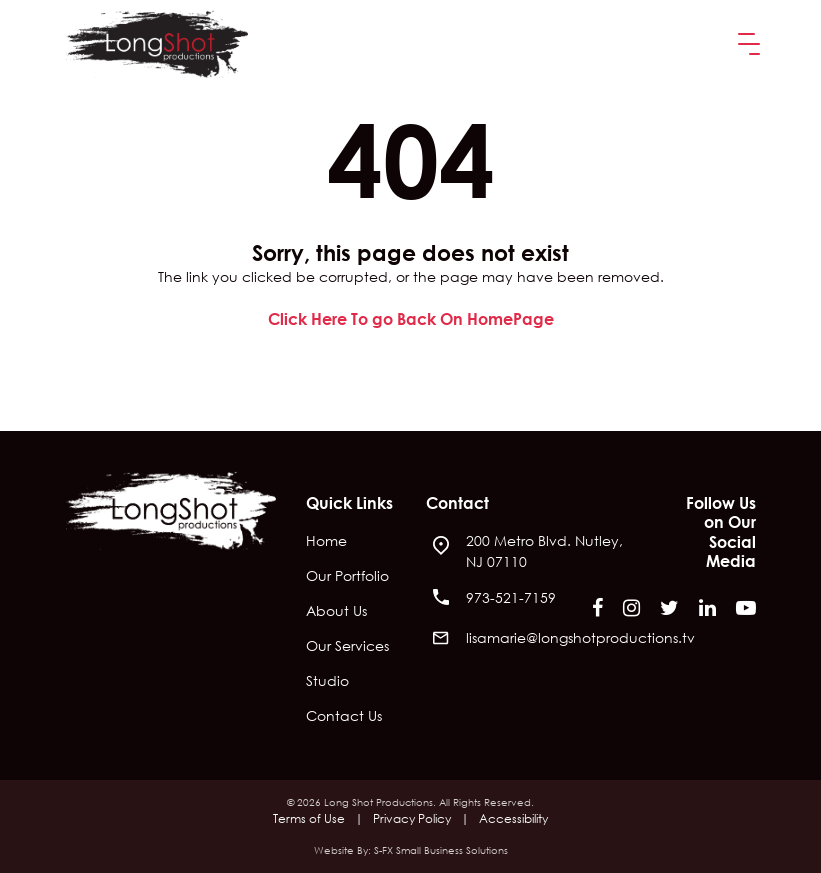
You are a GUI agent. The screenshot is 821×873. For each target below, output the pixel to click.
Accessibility (513, 818)
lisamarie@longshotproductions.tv (580, 637)
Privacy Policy (412, 818)
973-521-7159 (511, 597)
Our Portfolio (347, 577)
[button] (745, 44)
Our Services (347, 647)
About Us (336, 612)
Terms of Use (309, 818)
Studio (327, 682)
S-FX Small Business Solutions (441, 850)
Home (326, 542)
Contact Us (344, 717)
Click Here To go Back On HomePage (411, 318)
